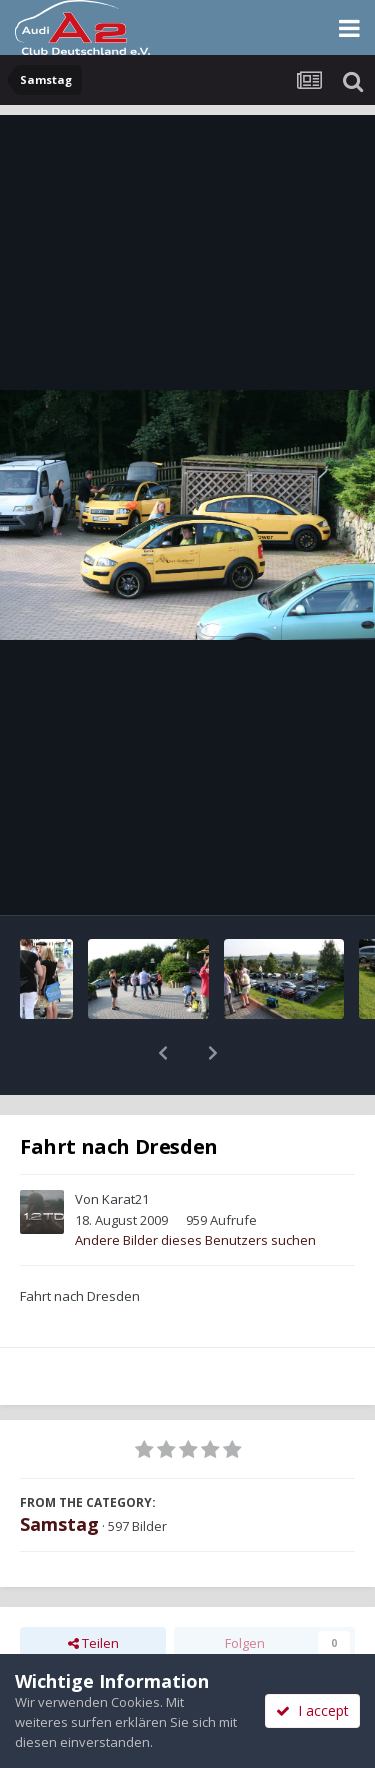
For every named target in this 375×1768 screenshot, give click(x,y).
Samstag (59, 1472)
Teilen (93, 1591)
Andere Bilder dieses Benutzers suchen (195, 1188)
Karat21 (125, 1147)
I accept (312, 1710)
